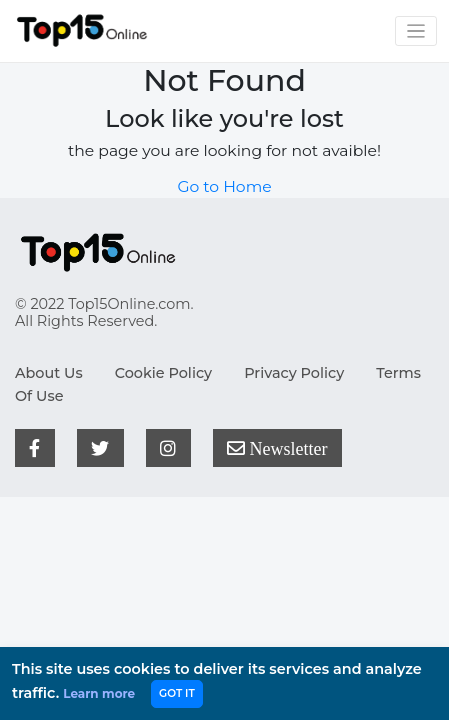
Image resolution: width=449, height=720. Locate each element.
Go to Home (224, 186)
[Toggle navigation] (416, 31)
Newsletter (277, 448)
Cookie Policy (163, 373)
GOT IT (177, 693)
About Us (49, 373)
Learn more (99, 693)
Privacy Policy (294, 373)
